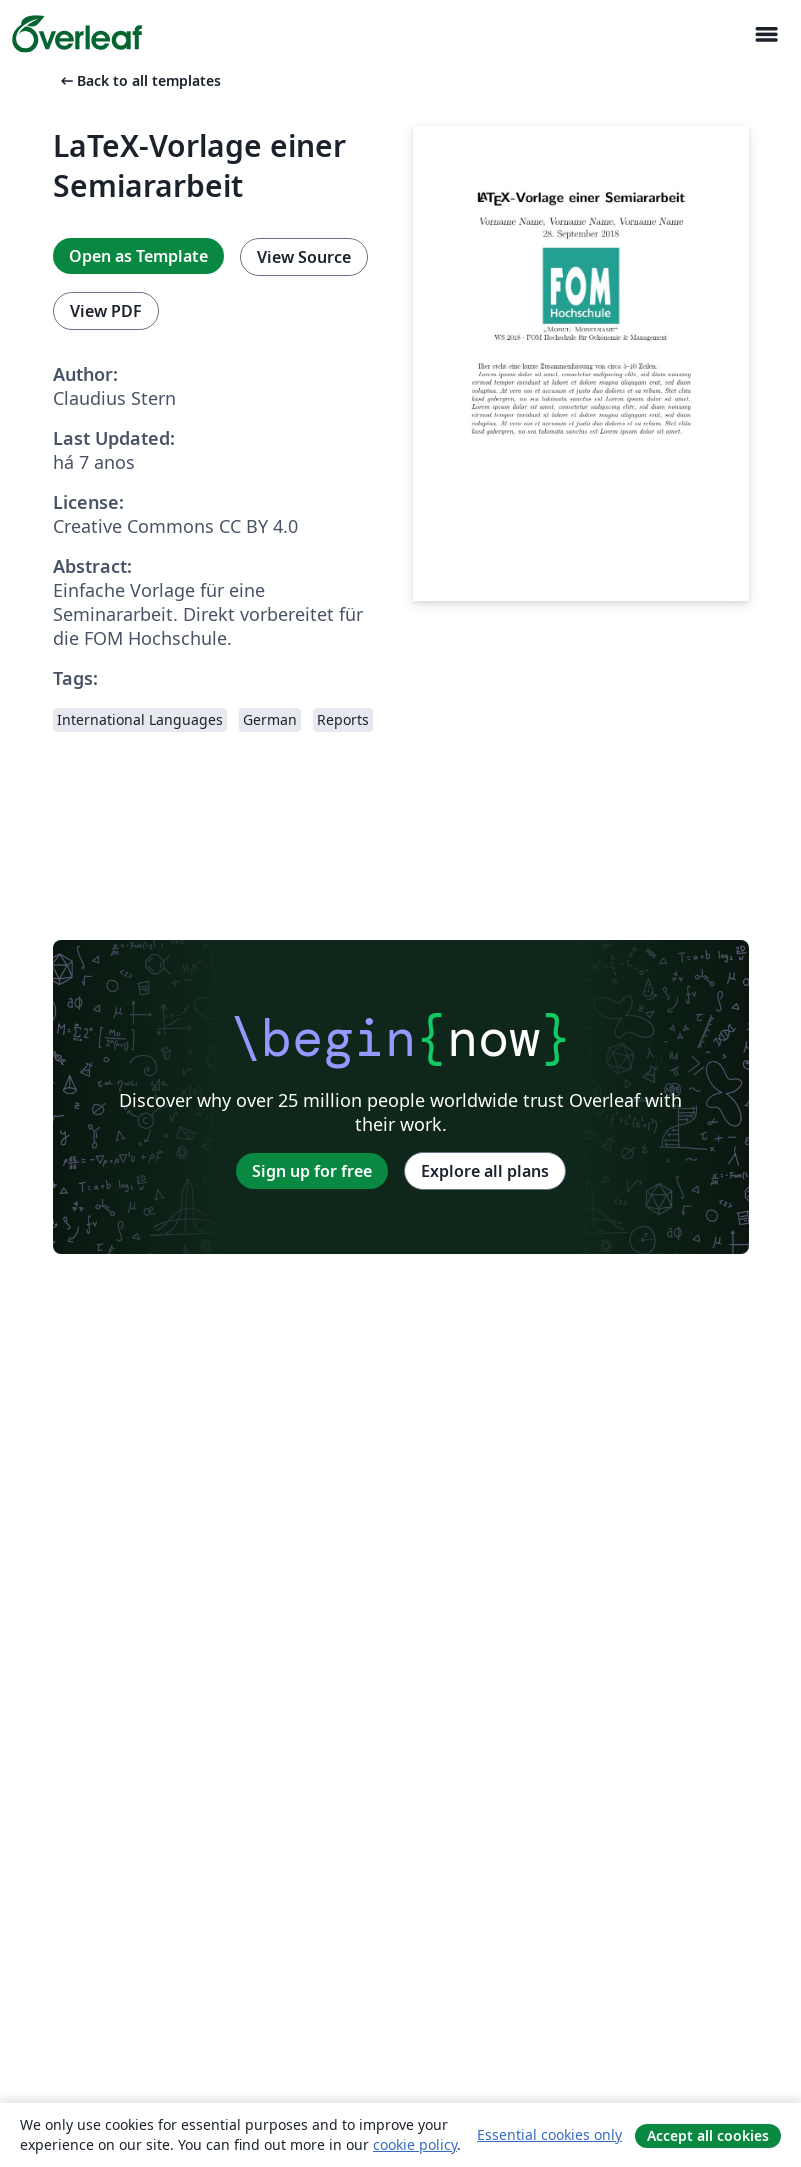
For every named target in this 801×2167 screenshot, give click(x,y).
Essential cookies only (549, 2134)
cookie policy (415, 2144)
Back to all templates (139, 80)
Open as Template (138, 256)
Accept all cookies (708, 2135)
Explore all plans (485, 1171)
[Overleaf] (77, 34)
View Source (304, 257)
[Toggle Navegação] (766, 34)
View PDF (106, 311)
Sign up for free (312, 1171)
